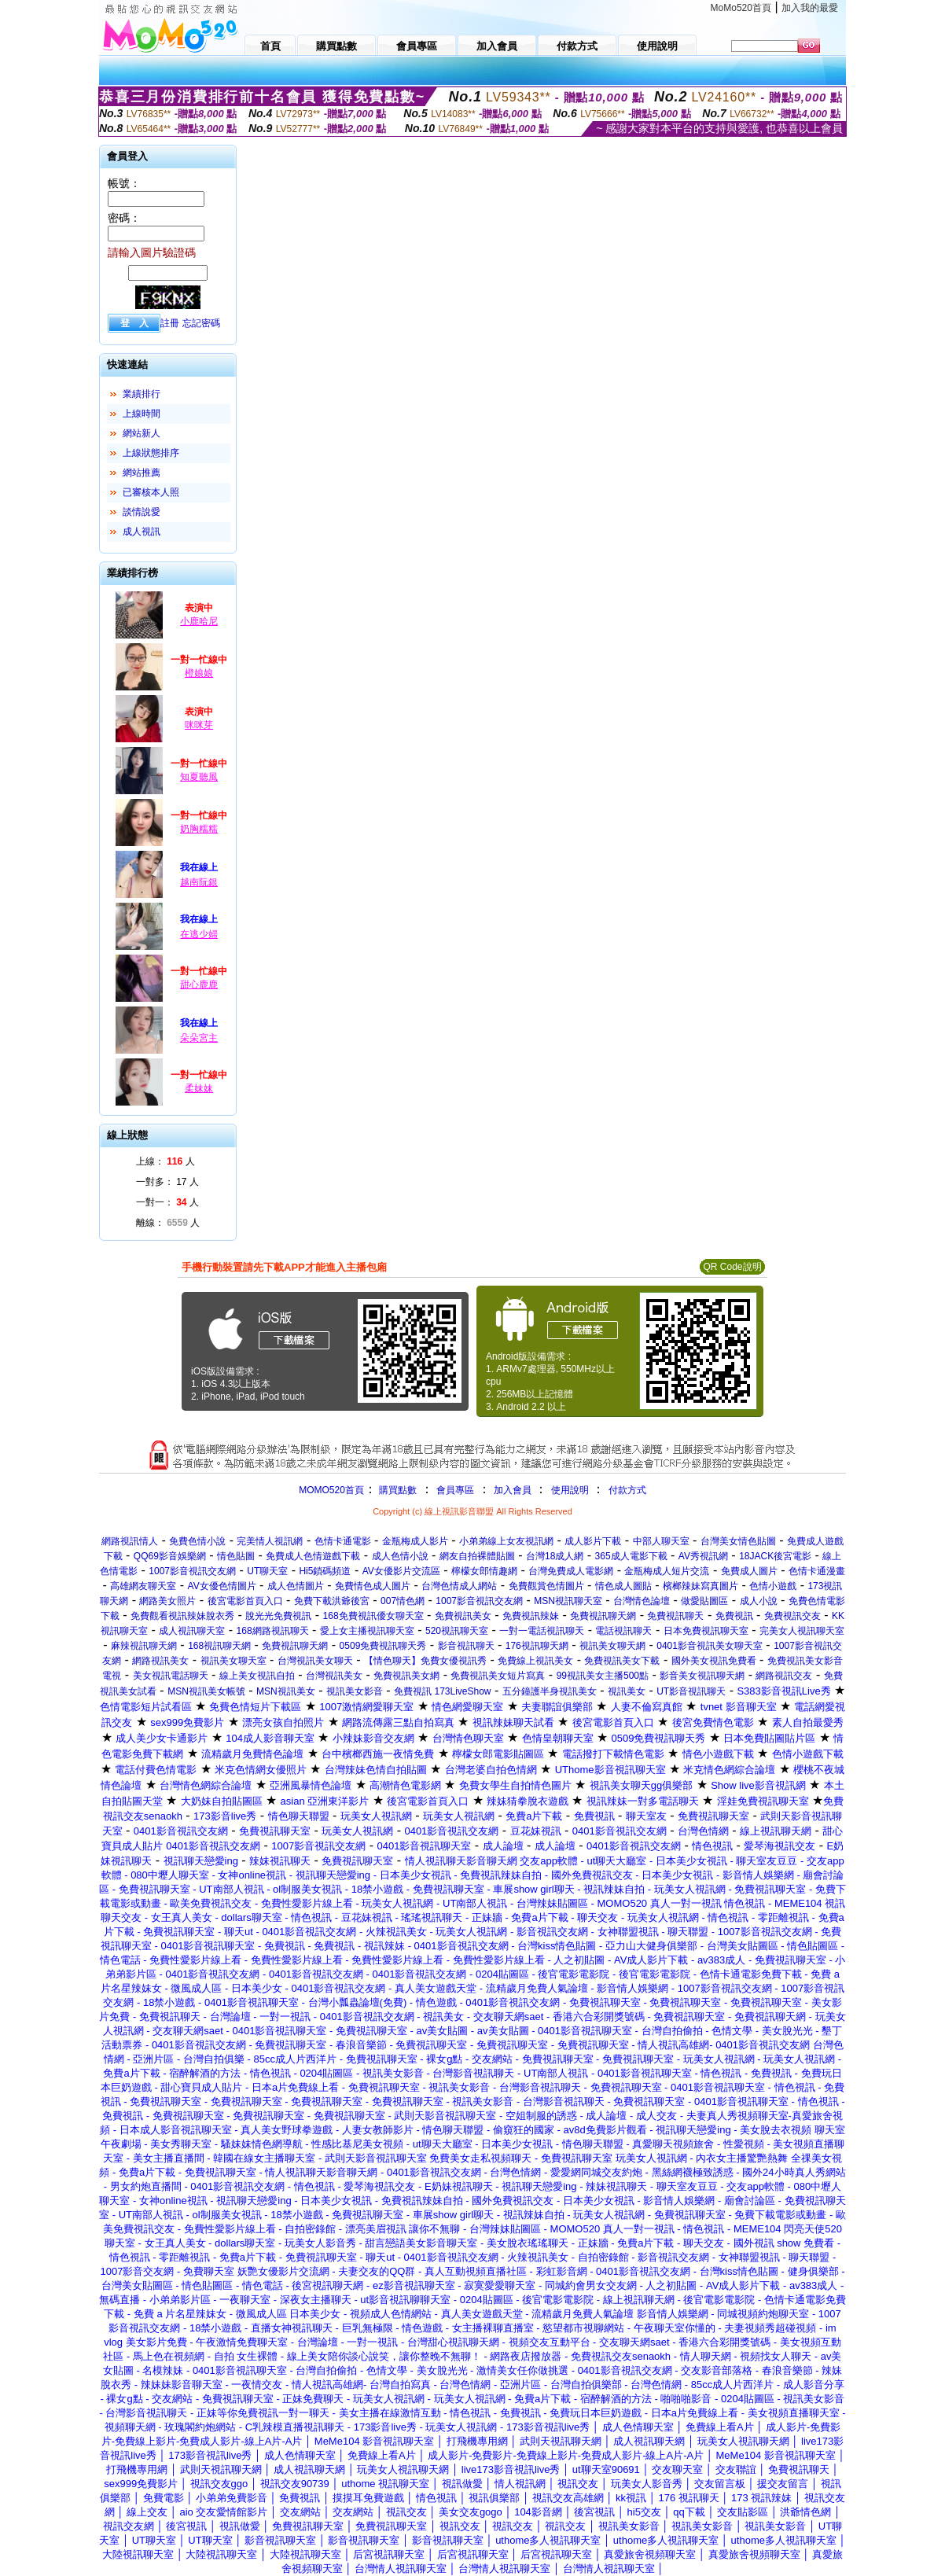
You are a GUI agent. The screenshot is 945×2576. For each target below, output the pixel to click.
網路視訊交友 (784, 1675)
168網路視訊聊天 (273, 1630)
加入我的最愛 (809, 7)
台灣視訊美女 (334, 1675)
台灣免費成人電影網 (570, 1571)
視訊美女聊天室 (233, 1660)
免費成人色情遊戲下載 (313, 1556)
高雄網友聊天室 (143, 1586)
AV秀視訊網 (703, 1556)
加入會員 (512, 1490)
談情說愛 (141, 511)
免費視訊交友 (792, 1615)
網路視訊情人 (129, 1541)
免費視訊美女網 (406, 1675)
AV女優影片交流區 (401, 1571)
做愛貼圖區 (704, 1600)
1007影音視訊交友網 (192, 1571)
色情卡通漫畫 (817, 1571)
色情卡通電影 (342, 1541)
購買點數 (397, 1490)
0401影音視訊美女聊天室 (709, 1645)
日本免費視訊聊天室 (706, 1630)
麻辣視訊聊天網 (144, 1645)
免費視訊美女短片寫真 (497, 1675)
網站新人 (141, 433)
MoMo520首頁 (741, 7)
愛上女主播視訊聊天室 (367, 1630)
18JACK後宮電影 (775, 1556)
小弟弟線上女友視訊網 (506, 1541)
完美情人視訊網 (270, 1541)
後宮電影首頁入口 (245, 1600)
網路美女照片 (167, 1600)
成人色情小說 (400, 1556)
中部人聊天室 (661, 1541)
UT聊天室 (267, 1571)
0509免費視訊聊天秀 (383, 1645)
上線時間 (141, 413)
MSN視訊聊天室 (568, 1600)
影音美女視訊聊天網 (702, 1675)
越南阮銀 (199, 882)
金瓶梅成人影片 (415, 1541)
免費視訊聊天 (675, 1615)
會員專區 (455, 1490)
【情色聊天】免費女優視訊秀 (425, 1660)
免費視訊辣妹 (530, 1615)
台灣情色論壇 (641, 1600)
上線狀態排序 (151, 452)
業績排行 (141, 393)
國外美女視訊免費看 (713, 1660)
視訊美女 (626, 1691)
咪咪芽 (199, 724)
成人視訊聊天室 (192, 1630)
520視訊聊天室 (456, 1630)
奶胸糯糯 (199, 828)
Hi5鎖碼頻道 (325, 1571)
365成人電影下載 (631, 1556)
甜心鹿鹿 (199, 984)
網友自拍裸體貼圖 (477, 1556)
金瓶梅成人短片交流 (666, 1571)
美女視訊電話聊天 (170, 1675)
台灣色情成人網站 (459, 1586)
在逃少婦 (199, 934)
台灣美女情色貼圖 (738, 1541)
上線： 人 (165, 1161)
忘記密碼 (201, 323)
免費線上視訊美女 (535, 1660)
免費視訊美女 (463, 1615)
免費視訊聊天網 (603, 1615)
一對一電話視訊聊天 (541, 1630)
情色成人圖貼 (623, 1586)
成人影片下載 (592, 1541)
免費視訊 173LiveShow (442, 1691)
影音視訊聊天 (466, 1645)
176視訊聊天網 (537, 1645)
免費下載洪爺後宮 (332, 1600)
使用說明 (570, 1490)
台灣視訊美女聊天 (315, 1660)
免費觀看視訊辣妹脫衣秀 (182, 1615)
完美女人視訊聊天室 (801, 1630)
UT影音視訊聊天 (691, 1691)
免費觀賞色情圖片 (546, 1586)
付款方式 (627, 1490)
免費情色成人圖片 (372, 1586)
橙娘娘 (199, 673)
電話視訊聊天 (623, 1630)
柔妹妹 (199, 1088)
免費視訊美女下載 (622, 1660)
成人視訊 (141, 531)
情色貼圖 (236, 1556)
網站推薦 (141, 472)
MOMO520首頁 (331, 1490)
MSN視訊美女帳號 (206, 1691)
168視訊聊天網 (219, 1645)
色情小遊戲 (772, 1586)
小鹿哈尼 (199, 621)
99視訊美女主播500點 (603, 1675)
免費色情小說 (197, 1541)
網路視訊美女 (160, 1660)
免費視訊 (734, 1615)
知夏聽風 (199, 776)
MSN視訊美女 (285, 1691)
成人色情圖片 (295, 1586)
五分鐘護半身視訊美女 (549, 1691)
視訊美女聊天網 (612, 1645)
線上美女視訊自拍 (257, 1675)
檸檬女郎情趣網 (484, 1571)
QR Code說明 (732, 1266)
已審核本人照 (151, 492)
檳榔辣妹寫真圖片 (700, 1586)
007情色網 (403, 1600)
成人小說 (759, 1600)
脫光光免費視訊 (278, 1615)
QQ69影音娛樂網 (170, 1556)
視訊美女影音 (354, 1691)
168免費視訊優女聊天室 (373, 1615)
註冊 (169, 323)
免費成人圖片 (749, 1571)
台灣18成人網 (554, 1556)
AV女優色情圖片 (222, 1586)
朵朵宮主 (199, 1037)
